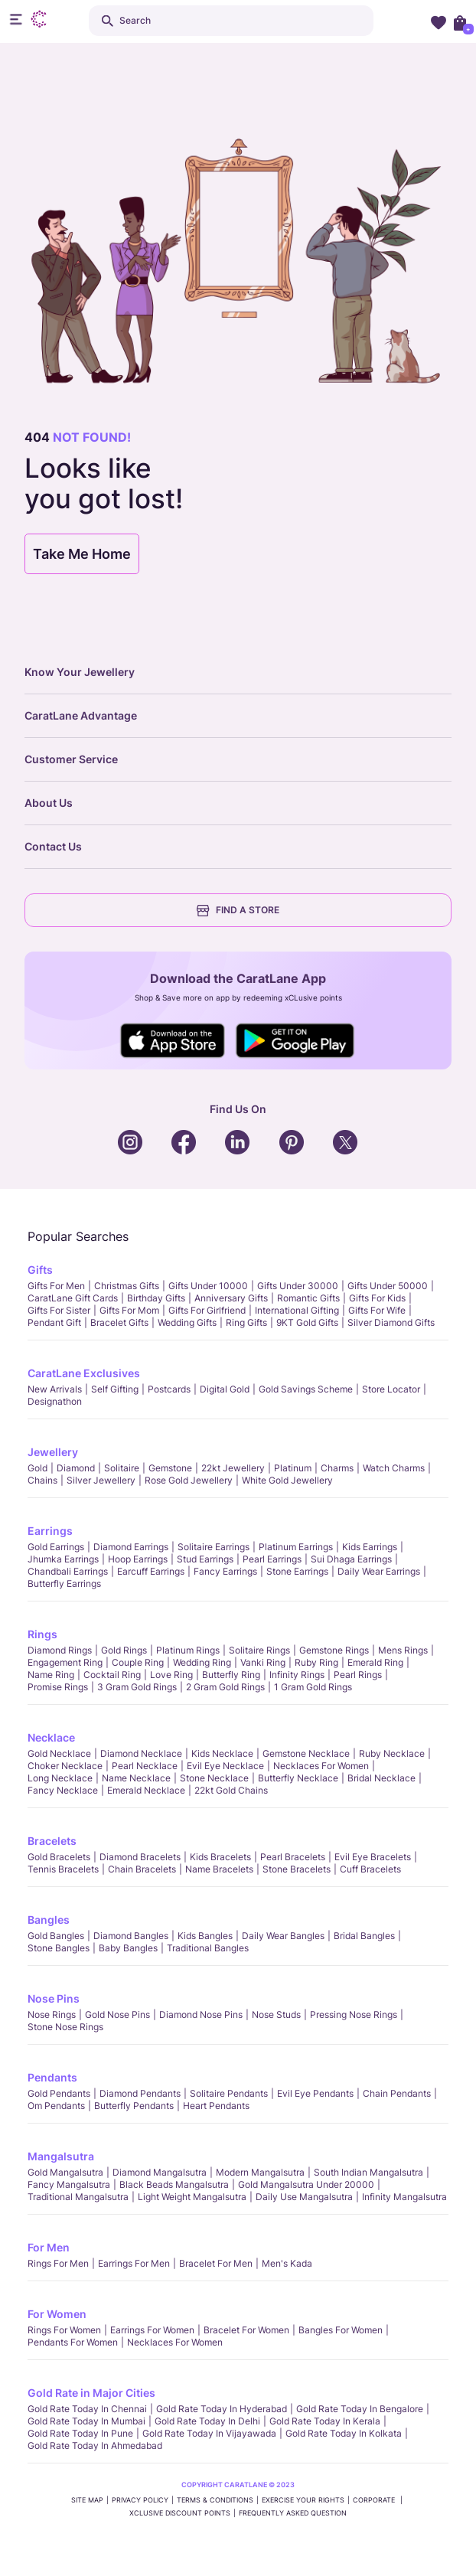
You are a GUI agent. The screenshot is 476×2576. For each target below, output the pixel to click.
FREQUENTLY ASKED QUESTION (293, 2513)
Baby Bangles (128, 1948)
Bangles (49, 1919)
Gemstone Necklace (306, 1753)
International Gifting (297, 1310)
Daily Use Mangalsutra (304, 2196)
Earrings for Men (134, 2263)
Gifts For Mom (129, 1310)
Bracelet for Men (216, 2263)
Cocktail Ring (112, 1674)
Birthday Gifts (156, 1298)
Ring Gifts (246, 1322)
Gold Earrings (56, 1546)
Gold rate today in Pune (80, 2433)
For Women (57, 2313)
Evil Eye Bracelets (372, 1857)
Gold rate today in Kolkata (343, 2433)
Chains (42, 1480)
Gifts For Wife (377, 1310)
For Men (49, 2247)
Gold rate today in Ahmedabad (95, 2445)
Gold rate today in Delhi (207, 2421)
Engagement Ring (65, 1662)
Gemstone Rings (334, 1650)
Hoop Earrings (138, 1559)
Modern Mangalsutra (260, 2172)
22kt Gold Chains (231, 1790)
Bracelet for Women (246, 2330)
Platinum (292, 1468)
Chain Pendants (397, 2093)
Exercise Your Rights (303, 2500)
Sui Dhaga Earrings (351, 1559)
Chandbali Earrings (68, 1571)
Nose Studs (276, 2014)
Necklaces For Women (321, 1765)
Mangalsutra (61, 2156)
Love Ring (171, 1674)
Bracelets (52, 1840)
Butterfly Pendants (134, 2105)
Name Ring (51, 1674)
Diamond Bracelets (140, 1857)
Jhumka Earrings (63, 1559)
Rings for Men (58, 2263)
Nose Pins (54, 1998)
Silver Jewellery (101, 1480)
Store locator (391, 1389)
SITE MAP (87, 2500)
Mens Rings (403, 1650)
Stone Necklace (214, 1778)
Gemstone (170, 1468)
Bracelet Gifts (119, 1322)
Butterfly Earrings (64, 1583)
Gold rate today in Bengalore (359, 2408)
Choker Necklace (65, 1765)
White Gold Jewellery (287, 1480)
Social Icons (173, 1041)
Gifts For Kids (377, 1298)
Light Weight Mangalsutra (192, 2196)
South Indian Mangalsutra (368, 2172)
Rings (42, 1634)
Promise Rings (58, 1687)
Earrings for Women (152, 2330)
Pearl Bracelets (292, 1857)
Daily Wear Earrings (378, 1571)
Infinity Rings (296, 1674)
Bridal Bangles (364, 1935)
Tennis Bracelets (63, 1869)
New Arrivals (55, 1389)
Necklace (51, 1737)
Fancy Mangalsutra (69, 2184)
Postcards (169, 1389)
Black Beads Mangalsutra (174, 2184)
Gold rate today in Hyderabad (221, 2408)
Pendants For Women (73, 2342)
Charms (337, 1468)
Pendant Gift (54, 1322)
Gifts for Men (56, 1285)
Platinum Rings (188, 1650)
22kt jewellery (233, 1468)
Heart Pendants (216, 2105)
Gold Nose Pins (117, 2014)
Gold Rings (124, 1650)
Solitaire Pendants (229, 2093)
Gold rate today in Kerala (324, 2421)
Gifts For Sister (59, 1310)
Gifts (40, 1269)
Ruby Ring (316, 1662)
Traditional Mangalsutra (78, 2196)
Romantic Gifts (308, 1298)
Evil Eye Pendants (315, 2093)
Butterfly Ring (231, 1674)
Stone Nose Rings (65, 2026)
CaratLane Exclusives (84, 1372)
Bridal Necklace (381, 1778)
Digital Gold (224, 1389)
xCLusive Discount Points (179, 2513)
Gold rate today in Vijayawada (209, 2433)
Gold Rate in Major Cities (91, 2392)
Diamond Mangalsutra (159, 2172)
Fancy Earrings (225, 1571)
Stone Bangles (59, 1948)
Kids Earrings (369, 1546)
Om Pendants (56, 2105)
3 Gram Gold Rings (137, 1687)
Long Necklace (60, 1778)
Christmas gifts (126, 1285)
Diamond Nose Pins (201, 2014)
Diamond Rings (60, 1650)
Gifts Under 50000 (387, 1285)
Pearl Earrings (272, 1559)
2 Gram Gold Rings (225, 1687)
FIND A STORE (238, 910)
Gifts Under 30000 (297, 1285)
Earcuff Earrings (150, 1571)
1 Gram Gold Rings (313, 1687)
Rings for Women (64, 2330)
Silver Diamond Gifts (391, 1322)
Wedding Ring (202, 1662)
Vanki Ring (262, 1662)
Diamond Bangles (130, 1935)
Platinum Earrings (296, 1546)
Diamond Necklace (141, 1753)
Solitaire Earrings (213, 1546)
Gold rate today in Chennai (87, 2408)
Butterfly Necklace (298, 1778)
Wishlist (438, 21)
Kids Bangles (205, 1935)
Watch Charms (394, 1468)
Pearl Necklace (145, 1765)
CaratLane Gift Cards (73, 1298)
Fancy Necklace (63, 1790)
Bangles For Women (340, 2330)
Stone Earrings (297, 1571)
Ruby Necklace (392, 1753)
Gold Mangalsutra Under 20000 (306, 2184)
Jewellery (53, 1451)
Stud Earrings (205, 1559)
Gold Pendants (59, 2093)
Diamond (76, 1468)
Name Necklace (136, 1778)
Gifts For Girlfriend (207, 1310)
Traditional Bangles (208, 1948)
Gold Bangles (56, 1935)
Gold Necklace (59, 1753)
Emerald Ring (375, 1662)
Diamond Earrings (130, 1546)
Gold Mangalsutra (65, 2172)
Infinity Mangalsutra (404, 2196)
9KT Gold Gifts (307, 1322)
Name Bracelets (219, 1869)
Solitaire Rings (259, 1650)
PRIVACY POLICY (140, 2500)
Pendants (52, 2077)
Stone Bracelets (296, 1869)
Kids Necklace (222, 1753)
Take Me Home (82, 554)
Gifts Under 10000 (208, 1285)
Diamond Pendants (140, 2093)
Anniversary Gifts (231, 1298)
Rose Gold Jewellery (189, 1480)
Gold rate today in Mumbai (86, 2421)
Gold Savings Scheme (306, 1389)
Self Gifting (115, 1389)
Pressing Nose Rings (353, 2014)
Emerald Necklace (146, 1790)
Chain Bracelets (142, 1869)
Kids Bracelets (220, 1857)
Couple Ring (138, 1662)
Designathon (55, 1401)
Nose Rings (52, 2014)
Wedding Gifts (187, 1322)
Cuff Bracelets (370, 1869)
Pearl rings (358, 1674)
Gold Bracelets (59, 1857)
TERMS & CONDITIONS (215, 2500)
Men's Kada (287, 2263)
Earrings (50, 1530)
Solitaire (121, 1468)
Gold (37, 1468)
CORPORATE (375, 2500)
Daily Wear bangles (283, 1935)
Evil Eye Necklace (225, 1765)
